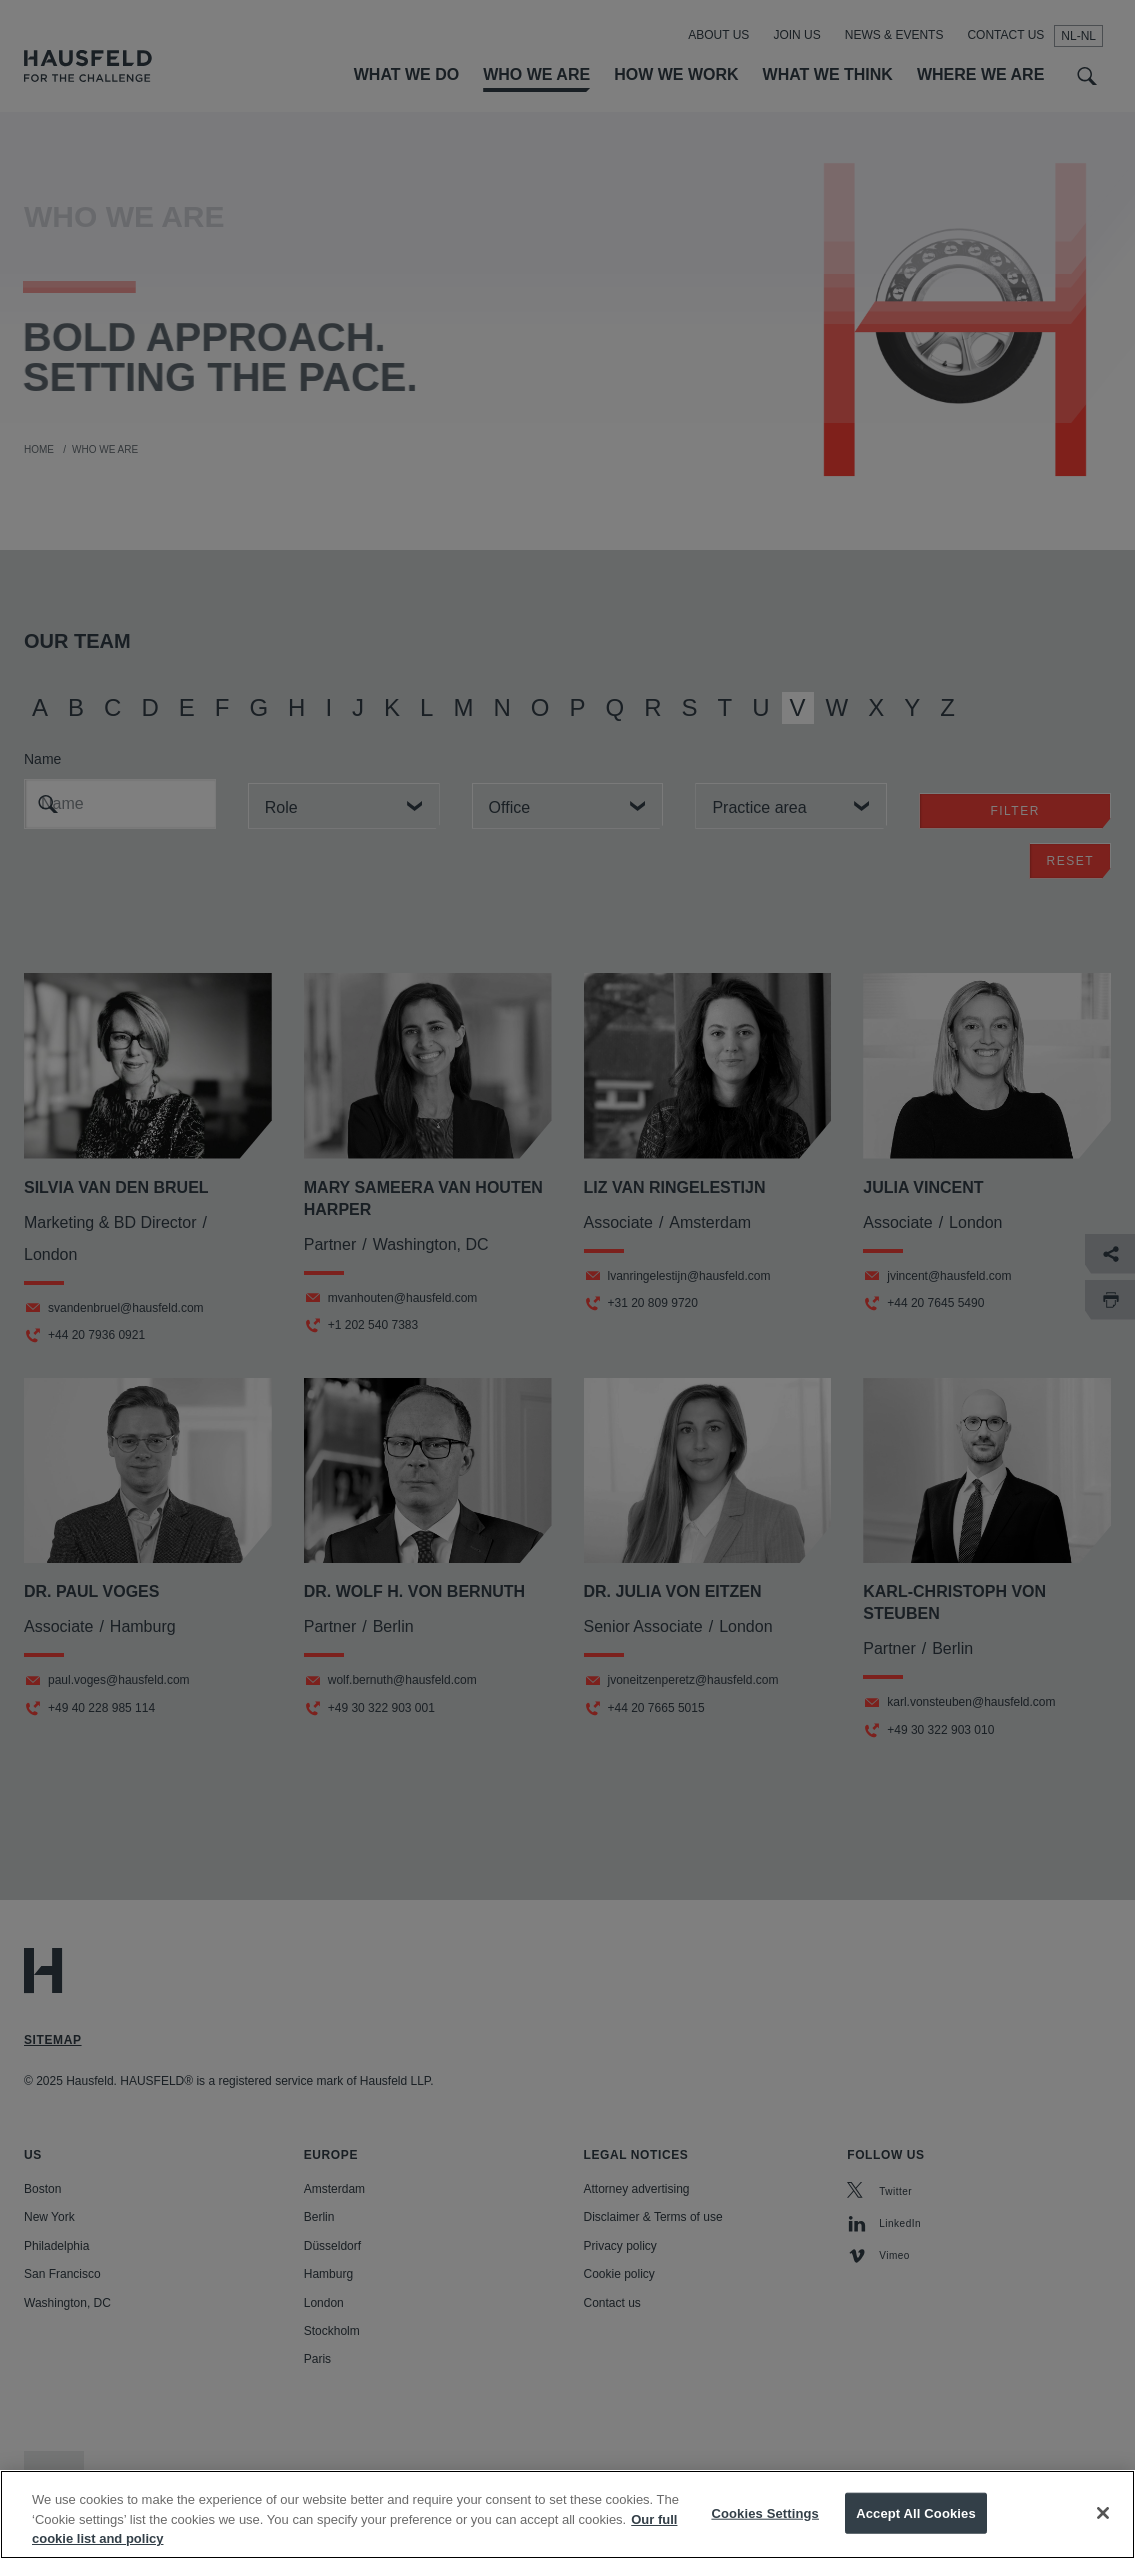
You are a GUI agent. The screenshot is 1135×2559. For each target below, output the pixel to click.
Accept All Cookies (916, 2532)
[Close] (1103, 2532)
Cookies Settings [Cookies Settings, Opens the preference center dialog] (765, 2532)
